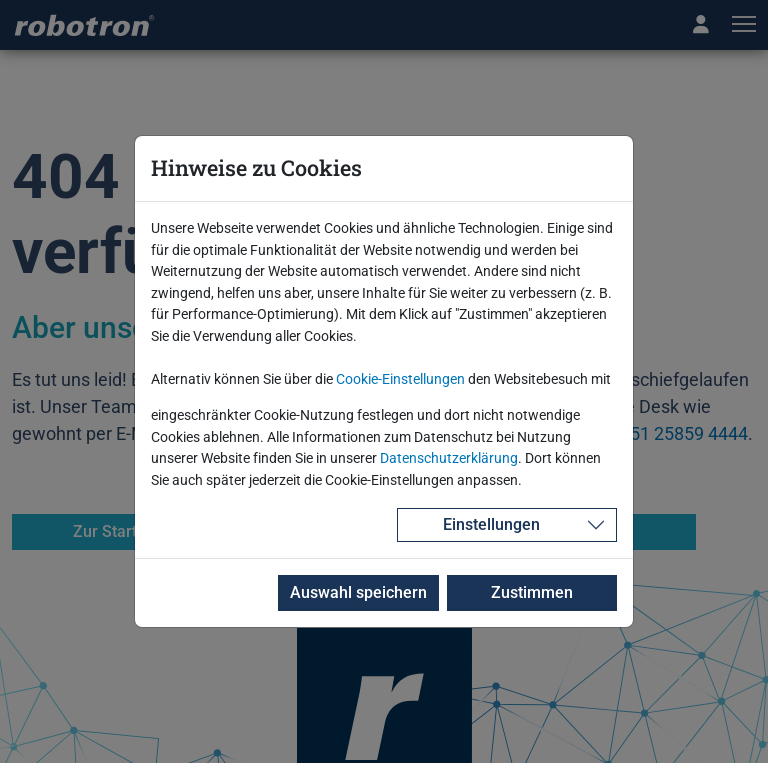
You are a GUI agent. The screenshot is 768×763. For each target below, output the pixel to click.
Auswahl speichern (358, 592)
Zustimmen (532, 592)
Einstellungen (491, 524)
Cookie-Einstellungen (400, 379)
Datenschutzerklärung (449, 458)
